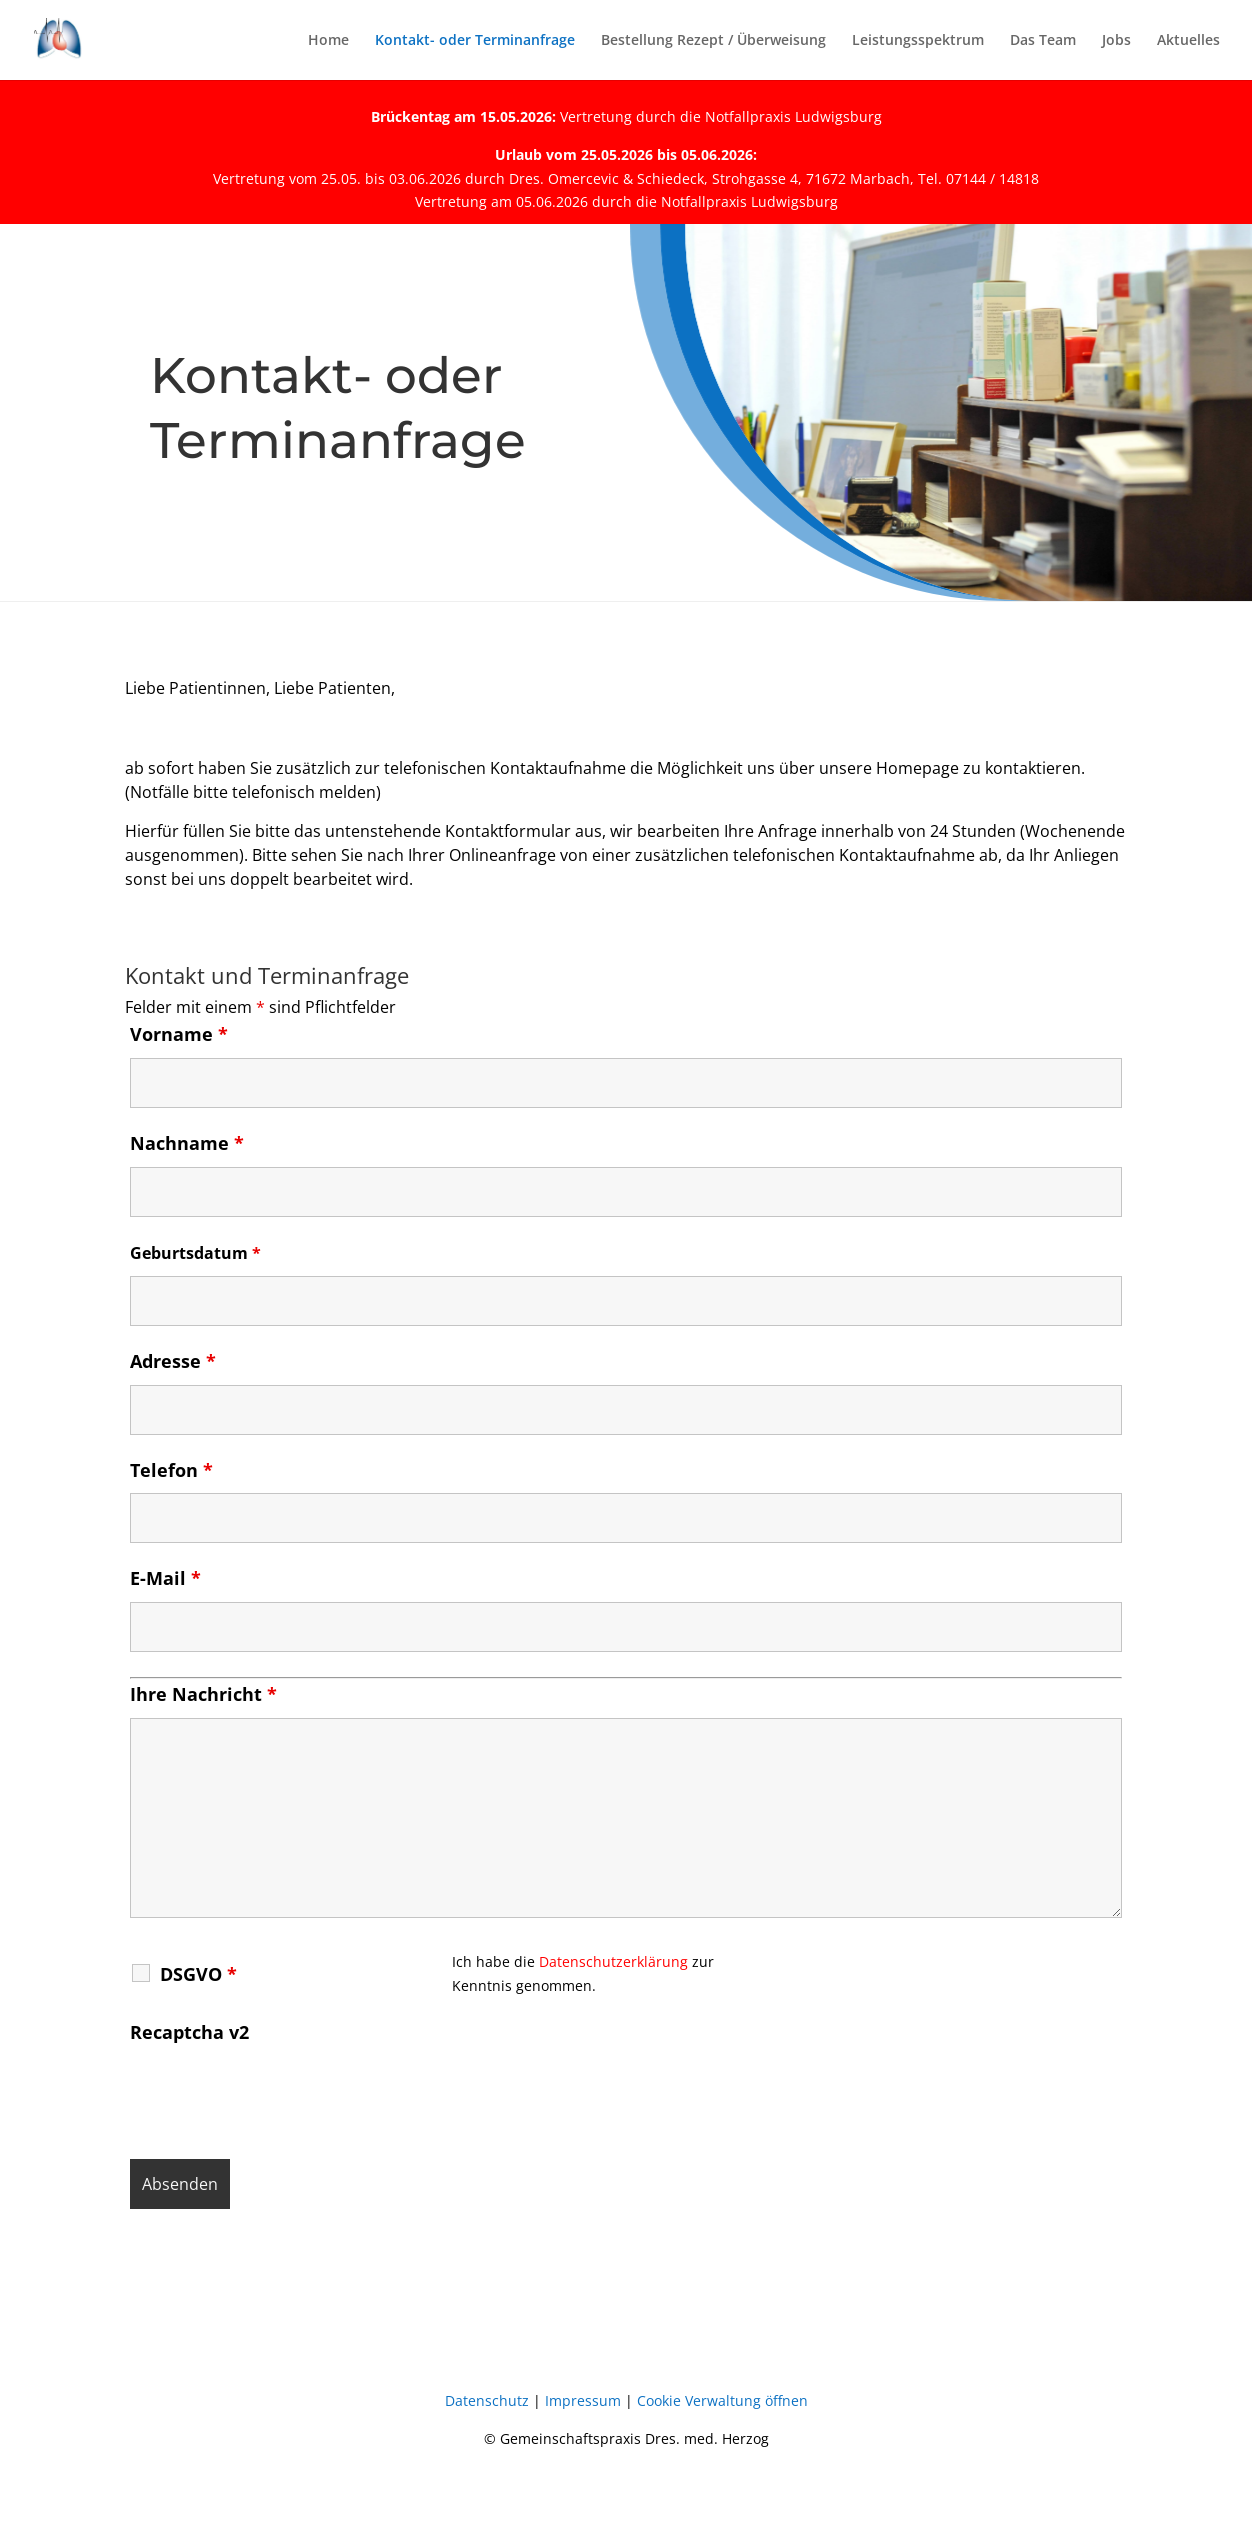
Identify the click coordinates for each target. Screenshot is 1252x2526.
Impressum (583, 2400)
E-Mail (165, 1578)
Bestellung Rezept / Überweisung (713, 41)
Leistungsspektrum (918, 41)
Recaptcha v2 (189, 2032)
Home (328, 41)
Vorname (179, 1034)
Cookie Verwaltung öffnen (722, 2400)
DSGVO (198, 1974)
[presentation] (282, 2095)
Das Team (1043, 41)
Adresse (173, 1361)
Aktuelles (1188, 41)
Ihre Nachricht (203, 1694)
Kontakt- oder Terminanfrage (475, 41)
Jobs (1116, 41)
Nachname (187, 1143)
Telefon (171, 1470)
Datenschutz (487, 2400)
